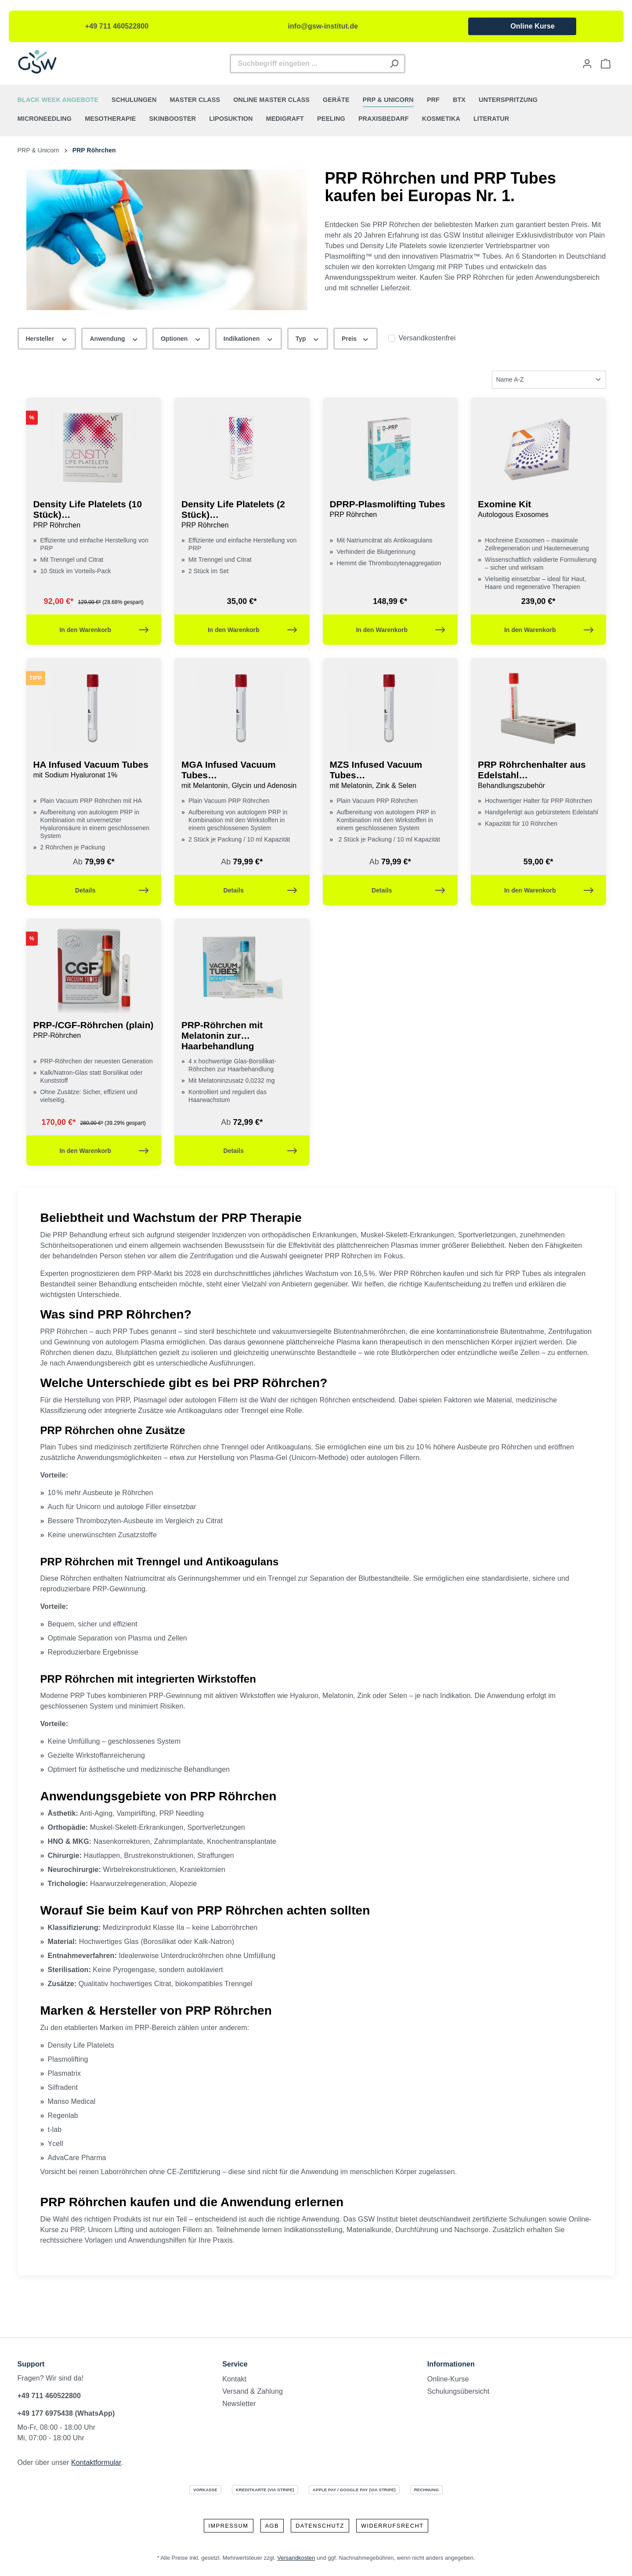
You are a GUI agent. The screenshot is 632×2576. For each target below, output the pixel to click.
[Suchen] (394, 63)
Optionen (181, 338)
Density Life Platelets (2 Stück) (242, 515)
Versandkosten (296, 2557)
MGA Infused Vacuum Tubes (242, 775)
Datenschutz (320, 2525)
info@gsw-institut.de (323, 26)
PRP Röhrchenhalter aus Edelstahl (538, 775)
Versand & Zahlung (252, 2391)
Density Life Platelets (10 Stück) (94, 515)
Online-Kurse (448, 2379)
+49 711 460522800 (117, 26)
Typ (308, 338)
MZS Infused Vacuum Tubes (390, 775)
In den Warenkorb (103, 627)
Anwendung (114, 338)
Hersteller (47, 338)
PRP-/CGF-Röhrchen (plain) (94, 1030)
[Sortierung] (549, 380)
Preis (355, 338)
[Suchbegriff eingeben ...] (307, 63)
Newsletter (239, 2403)
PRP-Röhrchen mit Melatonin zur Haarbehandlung (222, 1035)
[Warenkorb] (605, 63)
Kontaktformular (96, 2462)
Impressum (229, 2525)
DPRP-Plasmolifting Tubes (390, 509)
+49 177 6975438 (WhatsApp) (66, 2413)
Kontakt (234, 2379)
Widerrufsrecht (392, 2525)
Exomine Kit (538, 509)
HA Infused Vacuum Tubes (94, 769)
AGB (272, 2525)
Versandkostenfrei (427, 338)
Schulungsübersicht (458, 2391)
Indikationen (249, 338)
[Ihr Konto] (587, 63)
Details (111, 888)
